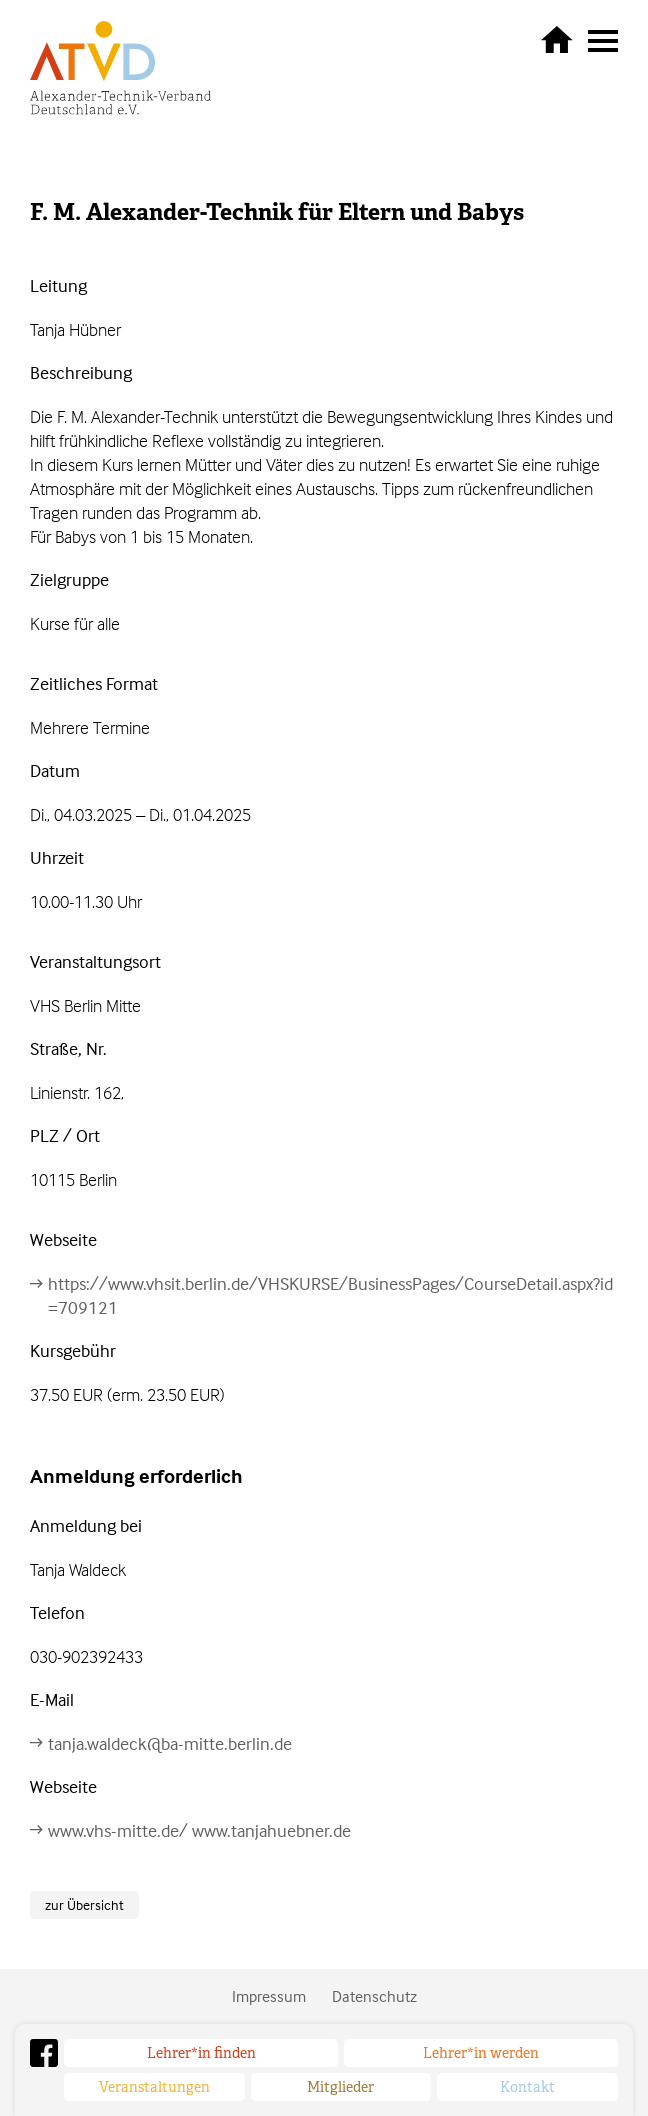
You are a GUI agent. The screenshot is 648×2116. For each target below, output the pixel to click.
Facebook (44, 2053)
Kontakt (527, 2087)
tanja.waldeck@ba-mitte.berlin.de (170, 1743)
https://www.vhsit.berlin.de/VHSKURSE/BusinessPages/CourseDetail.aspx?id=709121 (330, 1295)
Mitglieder (340, 2087)
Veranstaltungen (154, 2087)
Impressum (269, 1996)
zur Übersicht (84, 1904)
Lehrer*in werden (481, 2053)
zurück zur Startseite (557, 39)
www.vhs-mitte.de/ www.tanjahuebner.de (199, 1830)
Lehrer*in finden (201, 2053)
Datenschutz (374, 1996)
